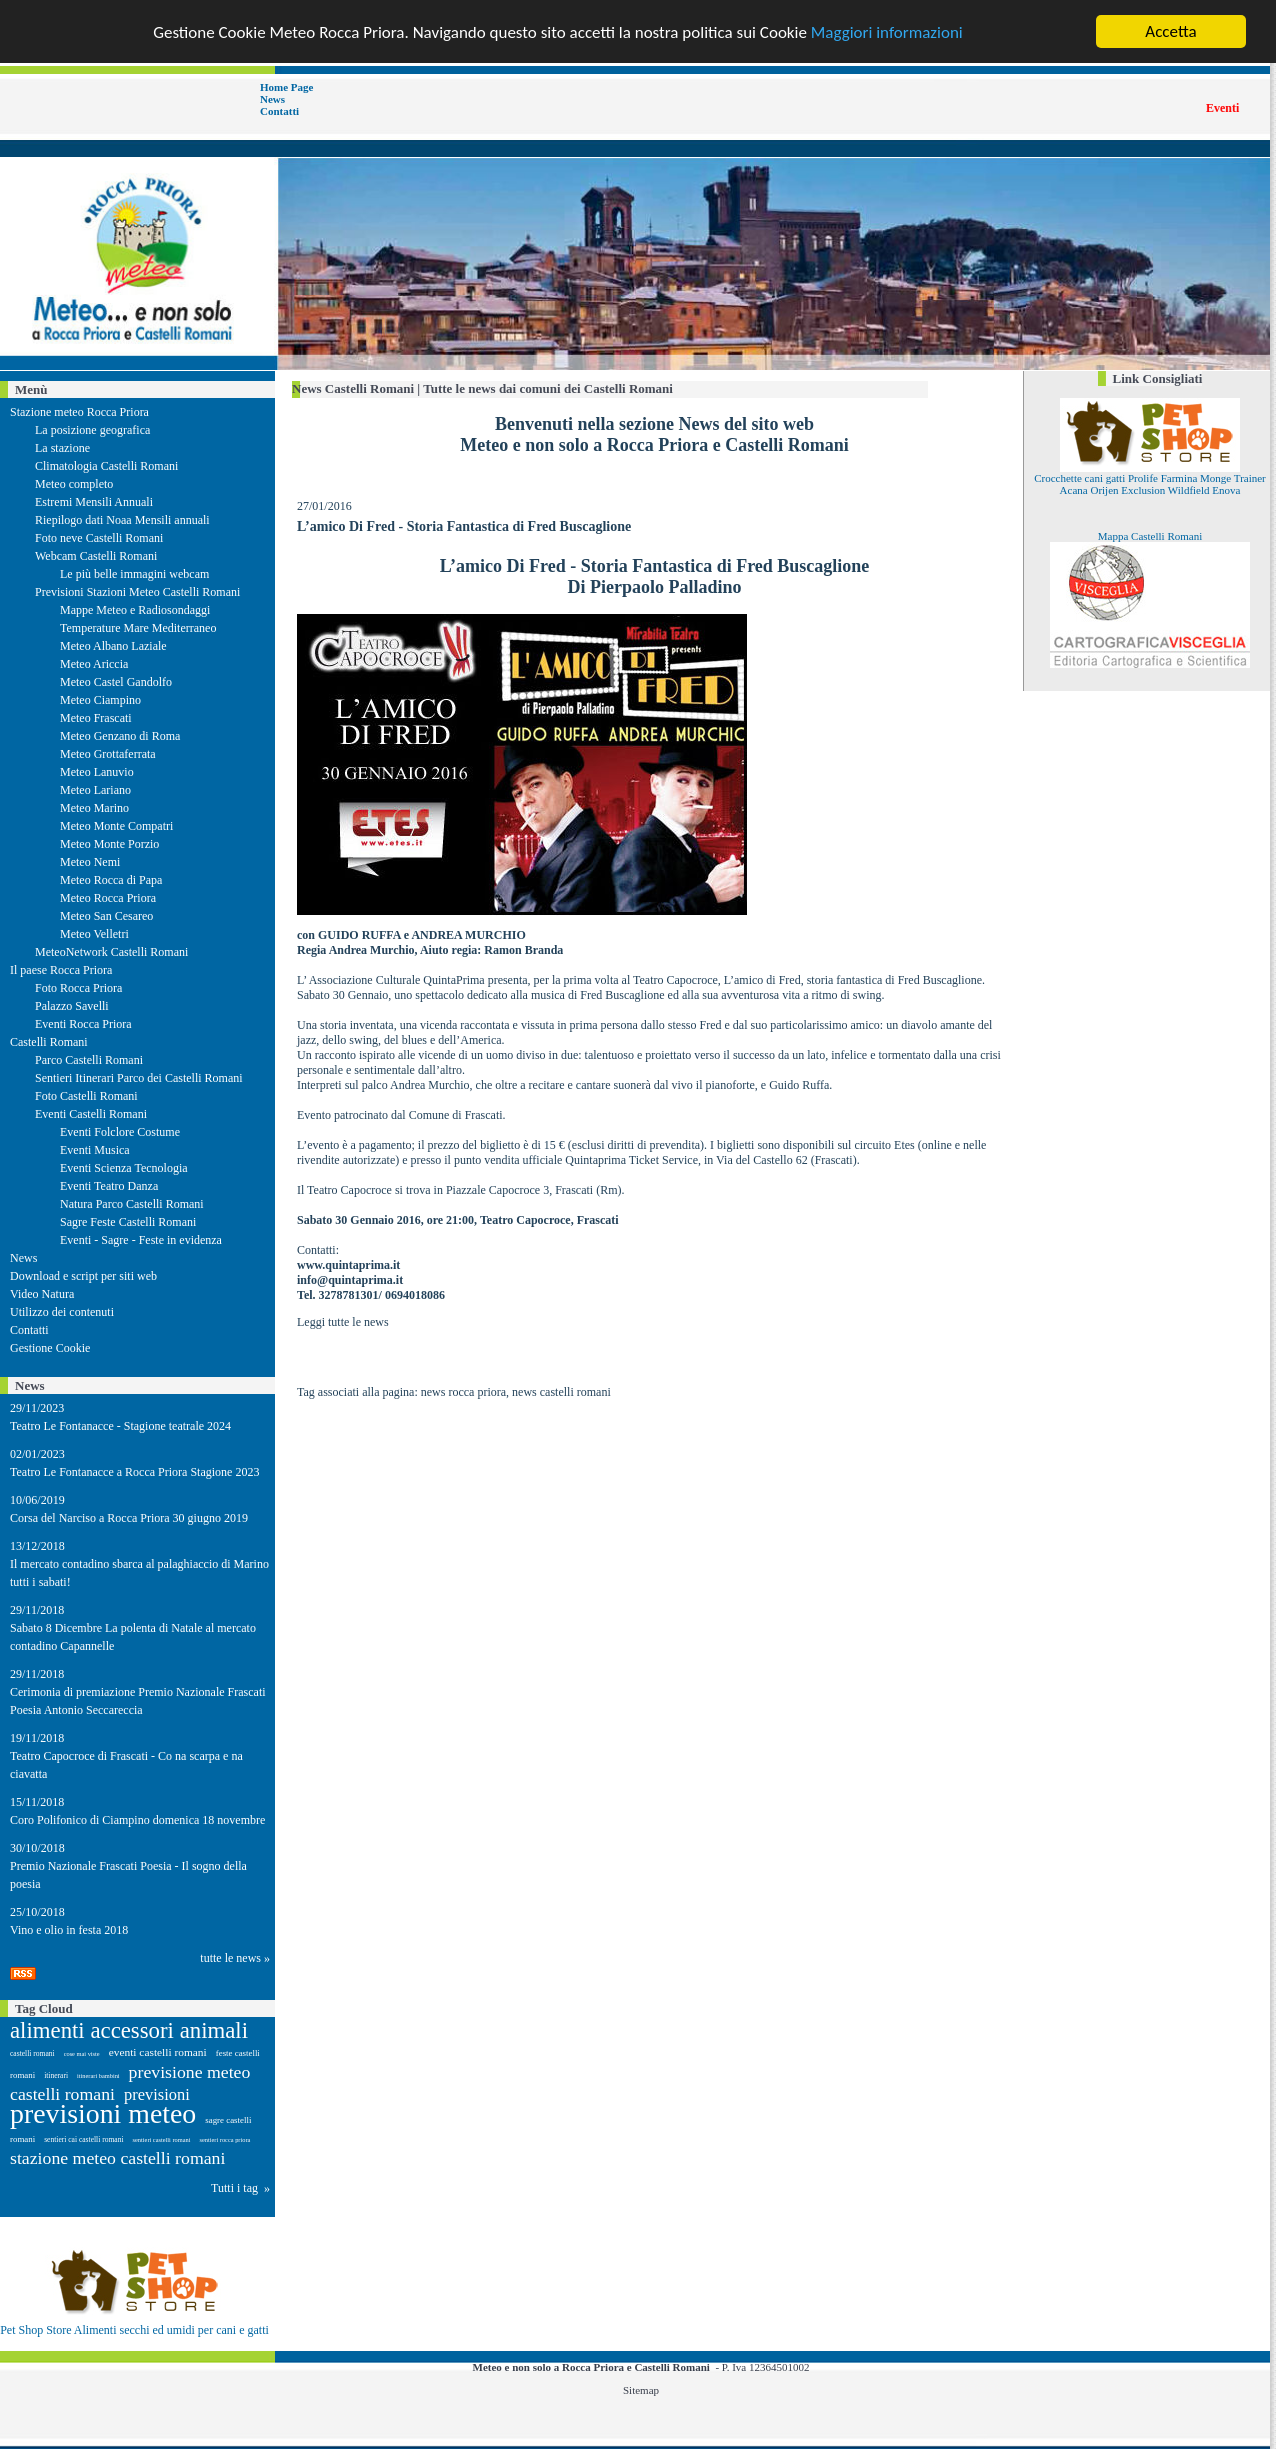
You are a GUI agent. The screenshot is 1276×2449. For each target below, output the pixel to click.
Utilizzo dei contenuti (62, 1312)
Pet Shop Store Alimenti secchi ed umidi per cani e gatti (134, 2330)
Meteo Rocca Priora (108, 898)
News (272, 99)
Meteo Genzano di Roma (120, 736)
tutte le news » (235, 1958)
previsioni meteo (103, 2113)
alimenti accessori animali (129, 2030)
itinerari (56, 2075)
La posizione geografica (92, 430)
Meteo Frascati (96, 718)
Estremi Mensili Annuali (94, 502)
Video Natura (42, 1294)
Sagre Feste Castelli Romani (128, 1222)
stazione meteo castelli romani (117, 2158)
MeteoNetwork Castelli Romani (111, 952)
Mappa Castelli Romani (1150, 536)
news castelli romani (561, 1392)
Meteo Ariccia (94, 664)
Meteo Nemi (90, 862)
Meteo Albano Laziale (113, 646)
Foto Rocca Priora (78, 988)
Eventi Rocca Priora (83, 1024)
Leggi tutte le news (343, 1322)
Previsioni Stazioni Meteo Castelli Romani (137, 592)
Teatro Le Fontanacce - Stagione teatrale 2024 (120, 1426)
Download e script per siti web (83, 1276)
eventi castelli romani (158, 2052)
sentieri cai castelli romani (83, 2139)
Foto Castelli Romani (86, 1096)
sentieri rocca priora (224, 2139)
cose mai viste (82, 2053)
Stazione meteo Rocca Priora (79, 412)
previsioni (157, 2094)
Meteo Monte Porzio (109, 844)
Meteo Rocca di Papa (111, 880)
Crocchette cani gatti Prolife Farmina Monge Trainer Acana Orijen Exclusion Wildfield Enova (1150, 484)
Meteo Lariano (95, 790)
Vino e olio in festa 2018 (69, 1930)
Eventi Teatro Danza (109, 1186)
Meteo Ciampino (100, 700)
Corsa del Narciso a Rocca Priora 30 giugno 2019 (129, 1518)
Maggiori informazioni (887, 31)
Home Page (286, 87)
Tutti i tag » (240, 2188)
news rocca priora (463, 1392)
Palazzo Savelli (72, 1006)
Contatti (279, 111)
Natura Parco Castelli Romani (132, 1204)
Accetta (1170, 31)
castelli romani (32, 2053)
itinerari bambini (98, 2075)
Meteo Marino (94, 808)
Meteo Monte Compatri (116, 826)
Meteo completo (74, 484)
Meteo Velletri (94, 934)
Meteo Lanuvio (97, 772)
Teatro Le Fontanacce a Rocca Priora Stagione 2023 (134, 1472)
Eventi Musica (95, 1150)
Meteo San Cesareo (106, 916)
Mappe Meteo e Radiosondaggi (135, 610)
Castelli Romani (49, 1042)
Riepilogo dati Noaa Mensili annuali (122, 520)
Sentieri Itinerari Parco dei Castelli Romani (139, 1078)
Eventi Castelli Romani (91, 1114)
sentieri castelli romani (162, 2139)
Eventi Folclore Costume (120, 1132)
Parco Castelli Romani (89, 1060)
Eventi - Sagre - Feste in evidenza (141, 1240)
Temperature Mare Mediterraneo (138, 628)
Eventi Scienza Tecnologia (124, 1168)
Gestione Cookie (50, 1348)
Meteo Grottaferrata (108, 754)
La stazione (62, 448)
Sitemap (641, 2390)
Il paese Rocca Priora (61, 970)
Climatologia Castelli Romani (106, 466)
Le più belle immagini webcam (134, 574)
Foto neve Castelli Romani (99, 538)
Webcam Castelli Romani (96, 556)
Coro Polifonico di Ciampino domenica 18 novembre (137, 1820)
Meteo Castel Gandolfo (116, 682)
